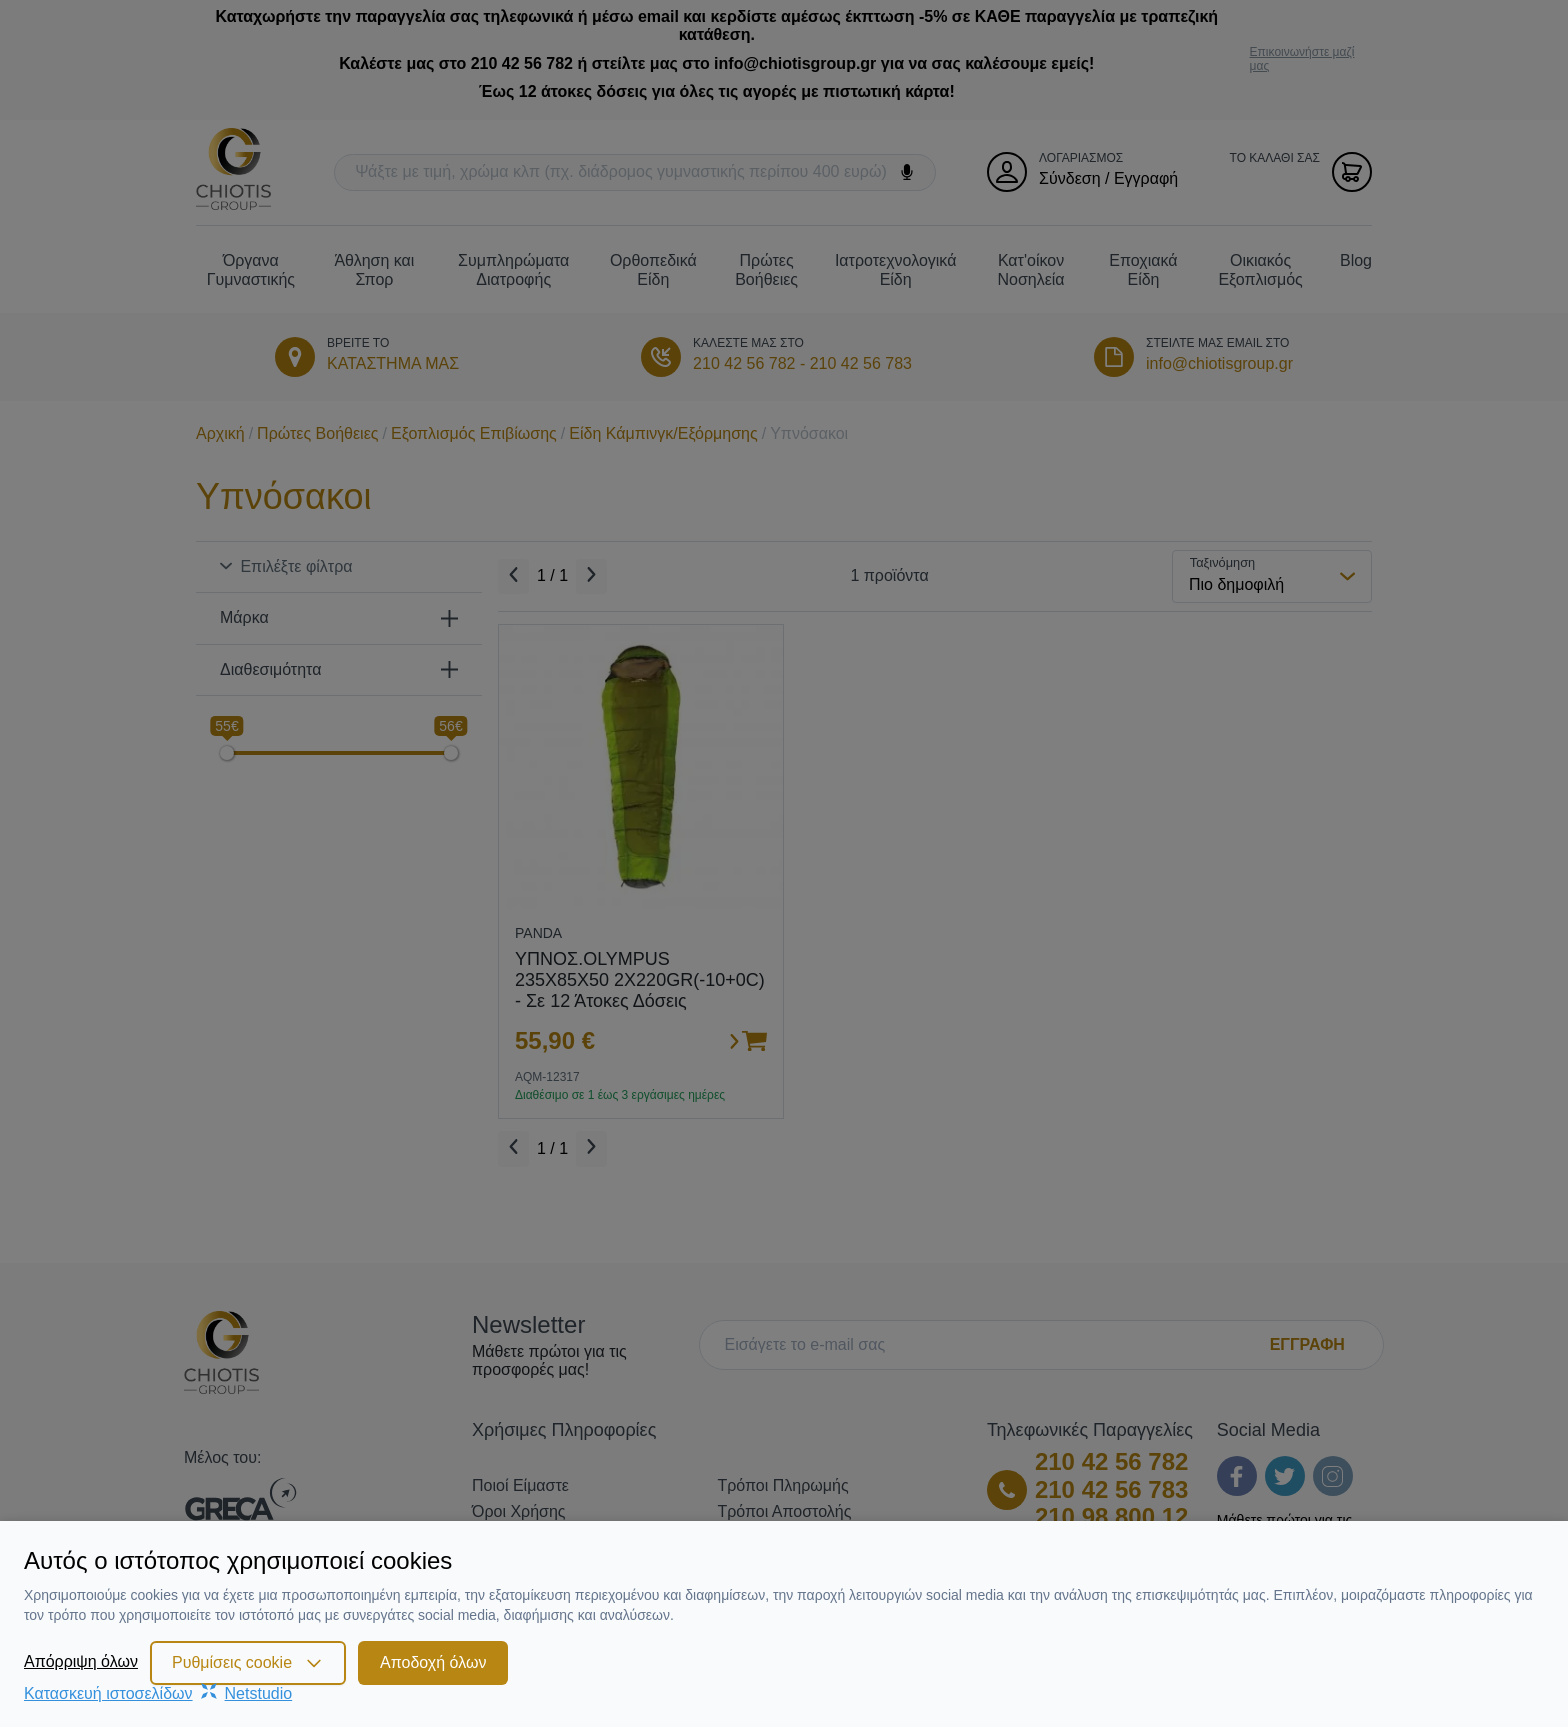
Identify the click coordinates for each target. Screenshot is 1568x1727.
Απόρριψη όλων (81, 1661)
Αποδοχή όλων (433, 1662)
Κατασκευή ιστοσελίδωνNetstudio (158, 1693)
